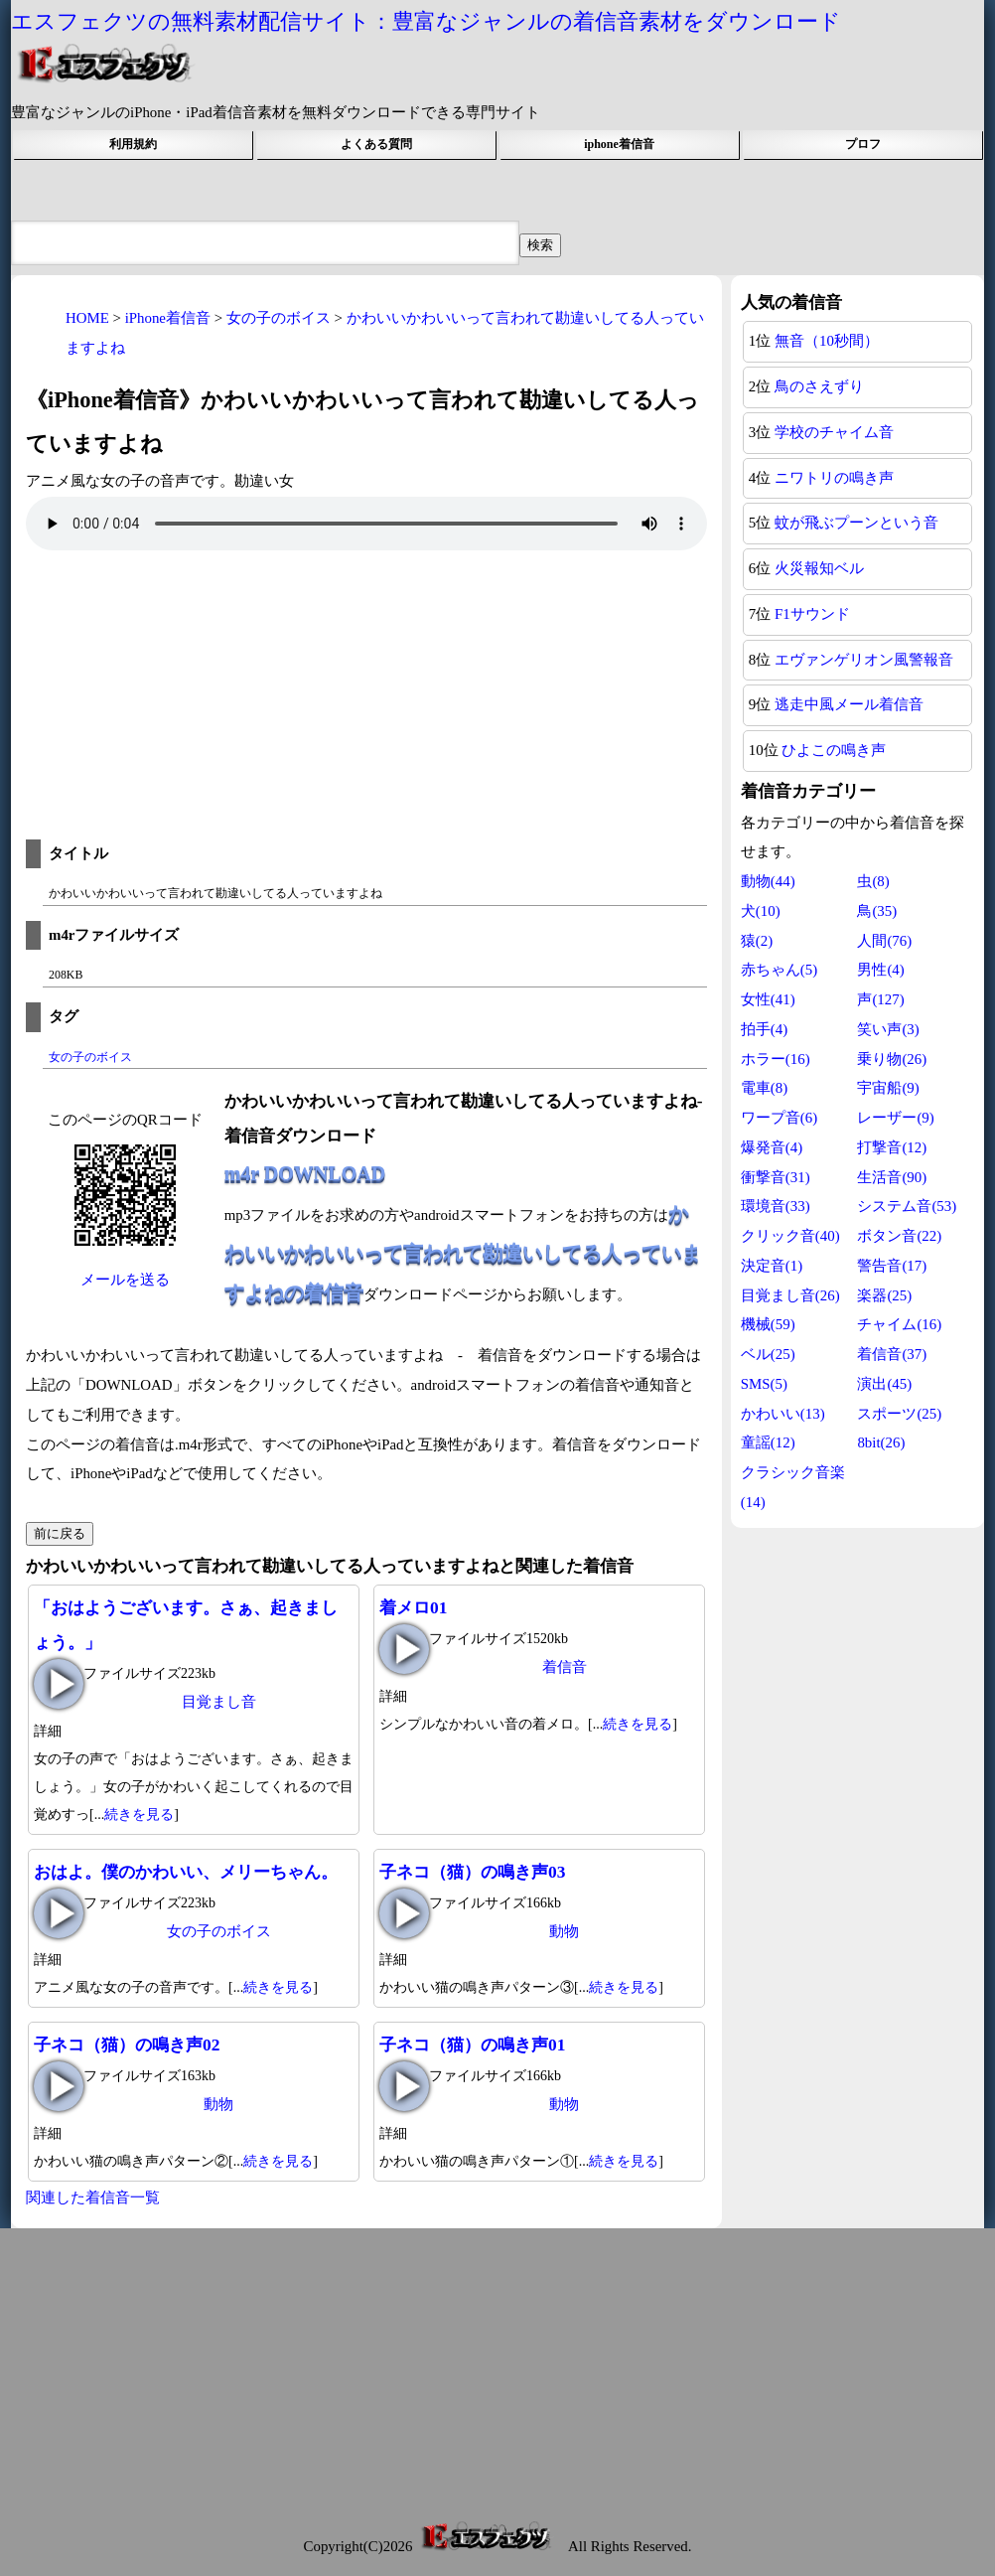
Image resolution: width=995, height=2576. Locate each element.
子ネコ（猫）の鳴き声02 (126, 2044)
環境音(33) (775, 1206)
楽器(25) (884, 1295)
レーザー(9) (895, 1118)
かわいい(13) (783, 1414)
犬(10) (761, 911)
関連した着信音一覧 (93, 2197)
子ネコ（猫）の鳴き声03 (472, 1872)
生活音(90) (891, 1177)
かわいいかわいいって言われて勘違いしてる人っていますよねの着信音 (462, 1252)
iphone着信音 (619, 144)
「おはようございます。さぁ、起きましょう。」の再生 (58, 1684)
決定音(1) (771, 1266)
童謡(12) (768, 1442)
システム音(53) (906, 1206)
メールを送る (125, 1280)
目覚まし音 (219, 1702)
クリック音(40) (790, 1236)
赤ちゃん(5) (779, 970)
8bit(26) (881, 1442)
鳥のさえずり (819, 386)
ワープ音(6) (779, 1118)
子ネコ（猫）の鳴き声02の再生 (58, 2086)
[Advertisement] (366, 700)
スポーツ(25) (899, 1414)
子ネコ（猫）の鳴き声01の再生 (404, 2086)
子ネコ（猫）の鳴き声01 (472, 2044)
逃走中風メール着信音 (849, 704)
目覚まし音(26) (790, 1295)
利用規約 (133, 144)
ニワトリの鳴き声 (834, 478)
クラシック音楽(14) (793, 1487)
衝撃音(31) (775, 1177)
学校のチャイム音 (834, 432)
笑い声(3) (888, 1029)
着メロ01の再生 (404, 1649)
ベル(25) (768, 1354)
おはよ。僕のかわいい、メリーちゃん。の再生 (58, 1913)
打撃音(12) (891, 1147)
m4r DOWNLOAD (304, 1173)
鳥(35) (877, 911)
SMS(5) (764, 1384)
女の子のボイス (90, 1057)
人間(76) (884, 941)
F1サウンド (812, 614)
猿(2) (757, 941)
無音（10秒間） (827, 341)
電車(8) (764, 1088)
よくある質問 (376, 144)
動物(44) (768, 881)
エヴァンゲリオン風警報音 (864, 660)
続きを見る (139, 1814)
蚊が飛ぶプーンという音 (856, 522)
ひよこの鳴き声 (834, 750)
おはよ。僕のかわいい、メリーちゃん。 (186, 1872)
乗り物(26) (891, 1059)
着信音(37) (891, 1354)
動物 (564, 1931)
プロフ (863, 144)
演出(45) (884, 1384)
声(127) (880, 999)
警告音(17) (891, 1266)
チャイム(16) (899, 1324)
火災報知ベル (819, 568)
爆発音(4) (771, 1147)
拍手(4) (764, 1029)
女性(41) (768, 999)
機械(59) (768, 1324)
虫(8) (873, 881)
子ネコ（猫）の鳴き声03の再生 (404, 1913)
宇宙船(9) (888, 1088)
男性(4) (880, 970)
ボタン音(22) (899, 1236)
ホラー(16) (775, 1059)
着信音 (564, 1667)
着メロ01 (413, 1607)
